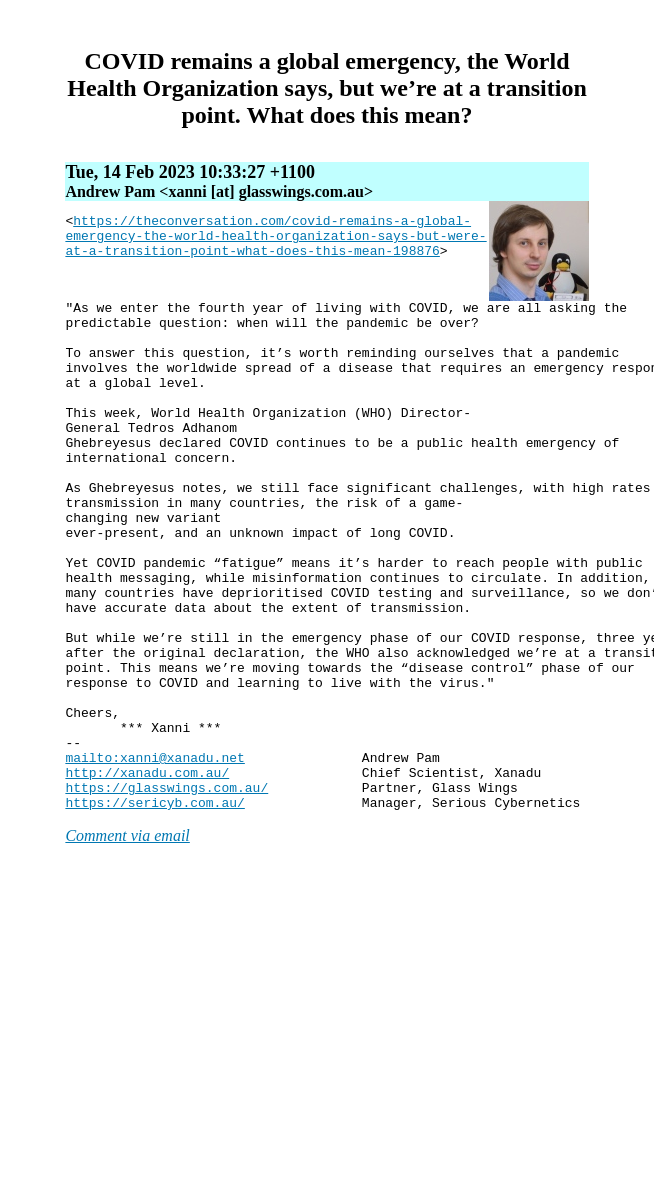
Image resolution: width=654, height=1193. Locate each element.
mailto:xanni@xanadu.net (154, 850)
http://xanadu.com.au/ (147, 868)
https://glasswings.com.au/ (166, 886)
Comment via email (127, 937)
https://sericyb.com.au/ (154, 904)
